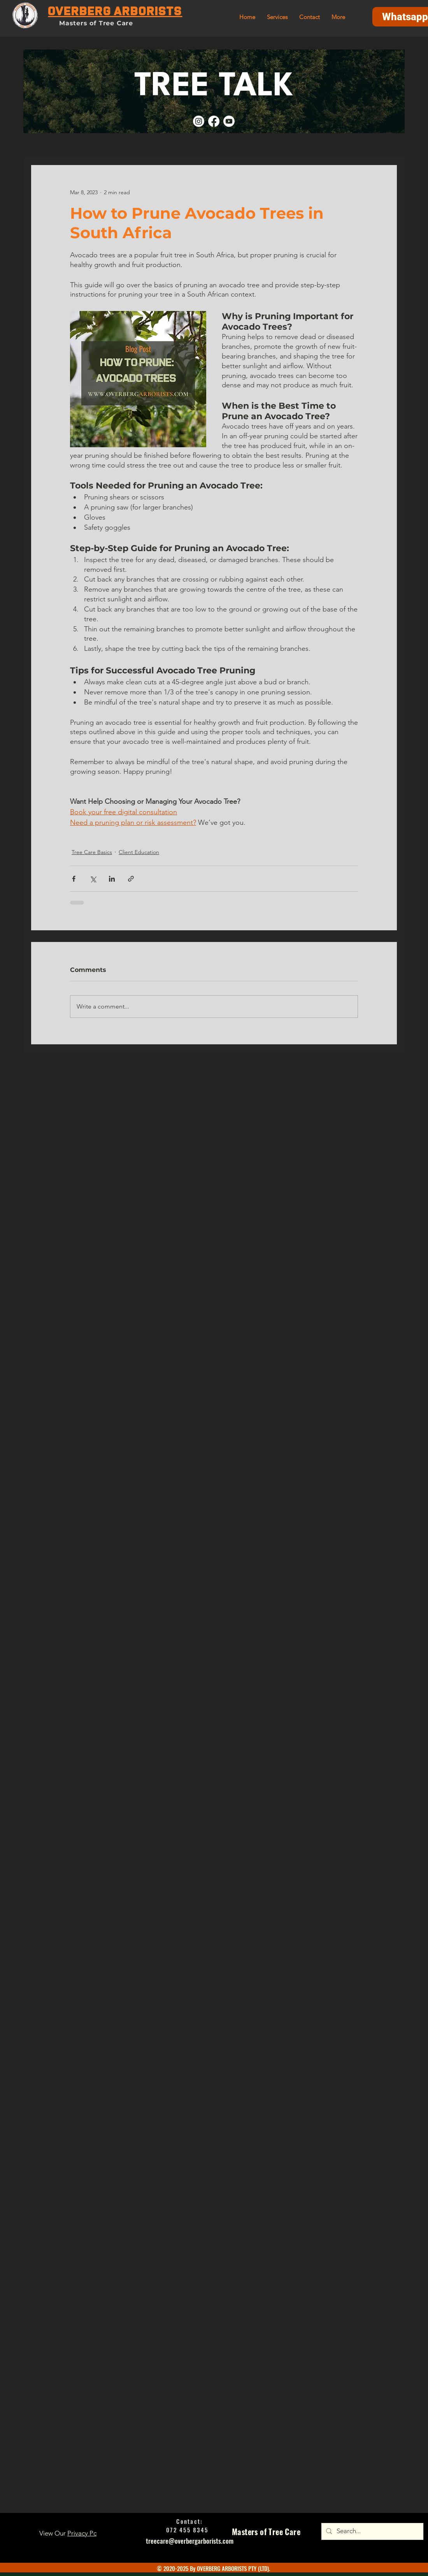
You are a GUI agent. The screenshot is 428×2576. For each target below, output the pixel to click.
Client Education (139, 852)
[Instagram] (198, 121)
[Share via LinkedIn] (112, 878)
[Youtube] (229, 121)
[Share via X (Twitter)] (92, 878)
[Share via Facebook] (73, 878)
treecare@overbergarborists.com (189, 2541)
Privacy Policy (87, 2533)
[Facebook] (213, 121)
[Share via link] (131, 878)
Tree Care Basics (92, 852)
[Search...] (372, 2531)
